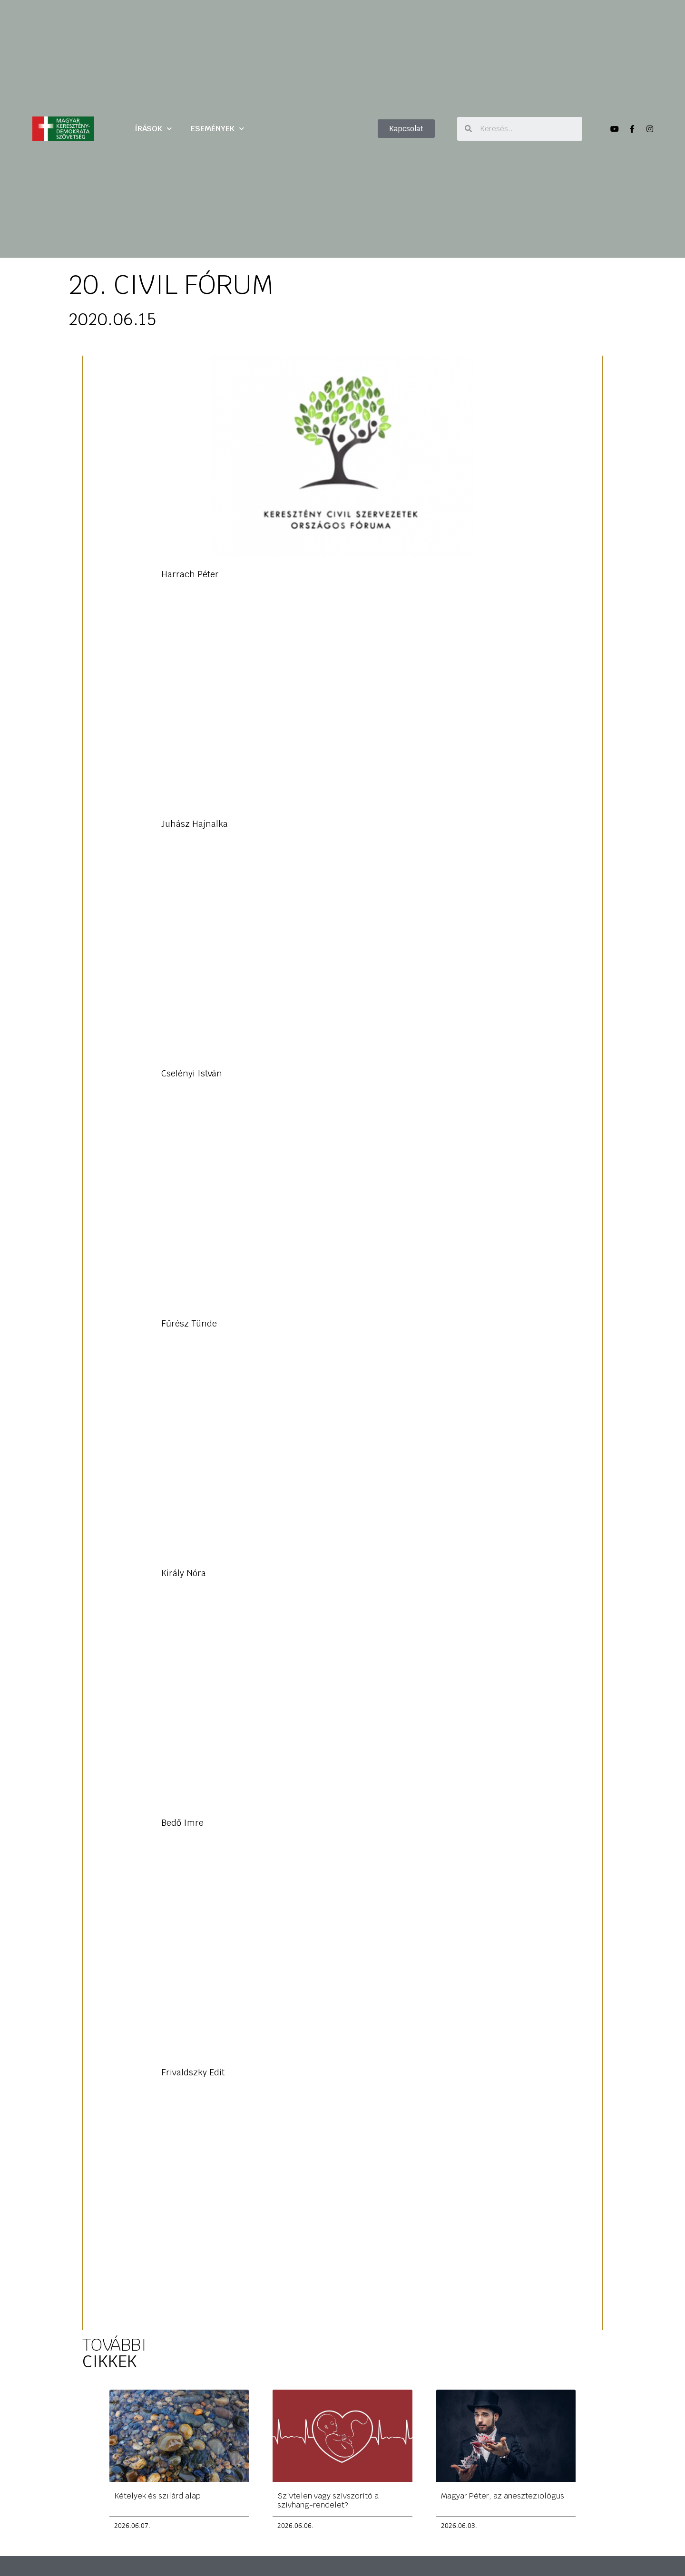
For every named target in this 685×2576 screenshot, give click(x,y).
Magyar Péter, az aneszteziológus (502, 2495)
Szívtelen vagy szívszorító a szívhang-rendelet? (328, 2499)
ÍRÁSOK (153, 128)
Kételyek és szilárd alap (157, 2495)
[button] (406, 128)
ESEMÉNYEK (217, 128)
